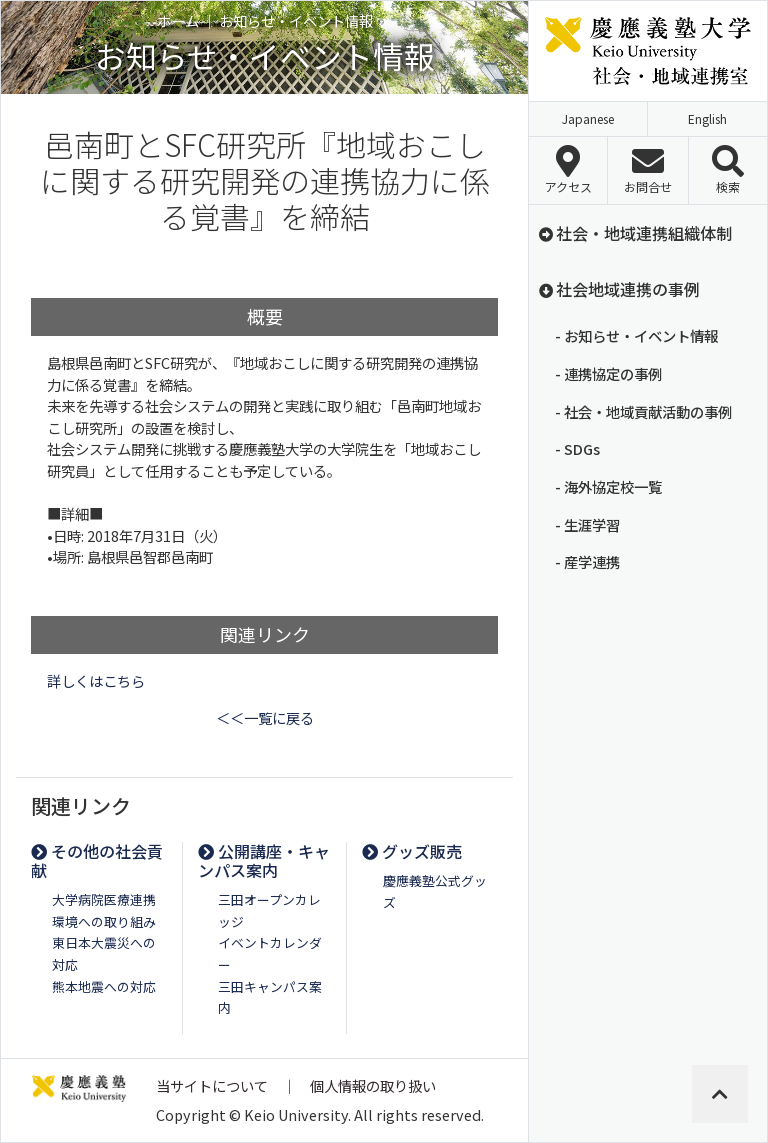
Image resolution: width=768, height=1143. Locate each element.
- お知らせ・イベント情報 (636, 335)
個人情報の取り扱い (373, 1085)
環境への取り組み (104, 921)
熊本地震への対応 (104, 986)
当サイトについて (212, 1085)
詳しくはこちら (96, 680)
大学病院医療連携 (104, 899)
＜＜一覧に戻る (265, 717)
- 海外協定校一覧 (608, 486)
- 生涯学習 (587, 524)
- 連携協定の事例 (608, 373)
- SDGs (577, 448)
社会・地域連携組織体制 (634, 233)
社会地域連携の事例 (618, 289)
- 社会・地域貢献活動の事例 (643, 411)
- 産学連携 (587, 561)
